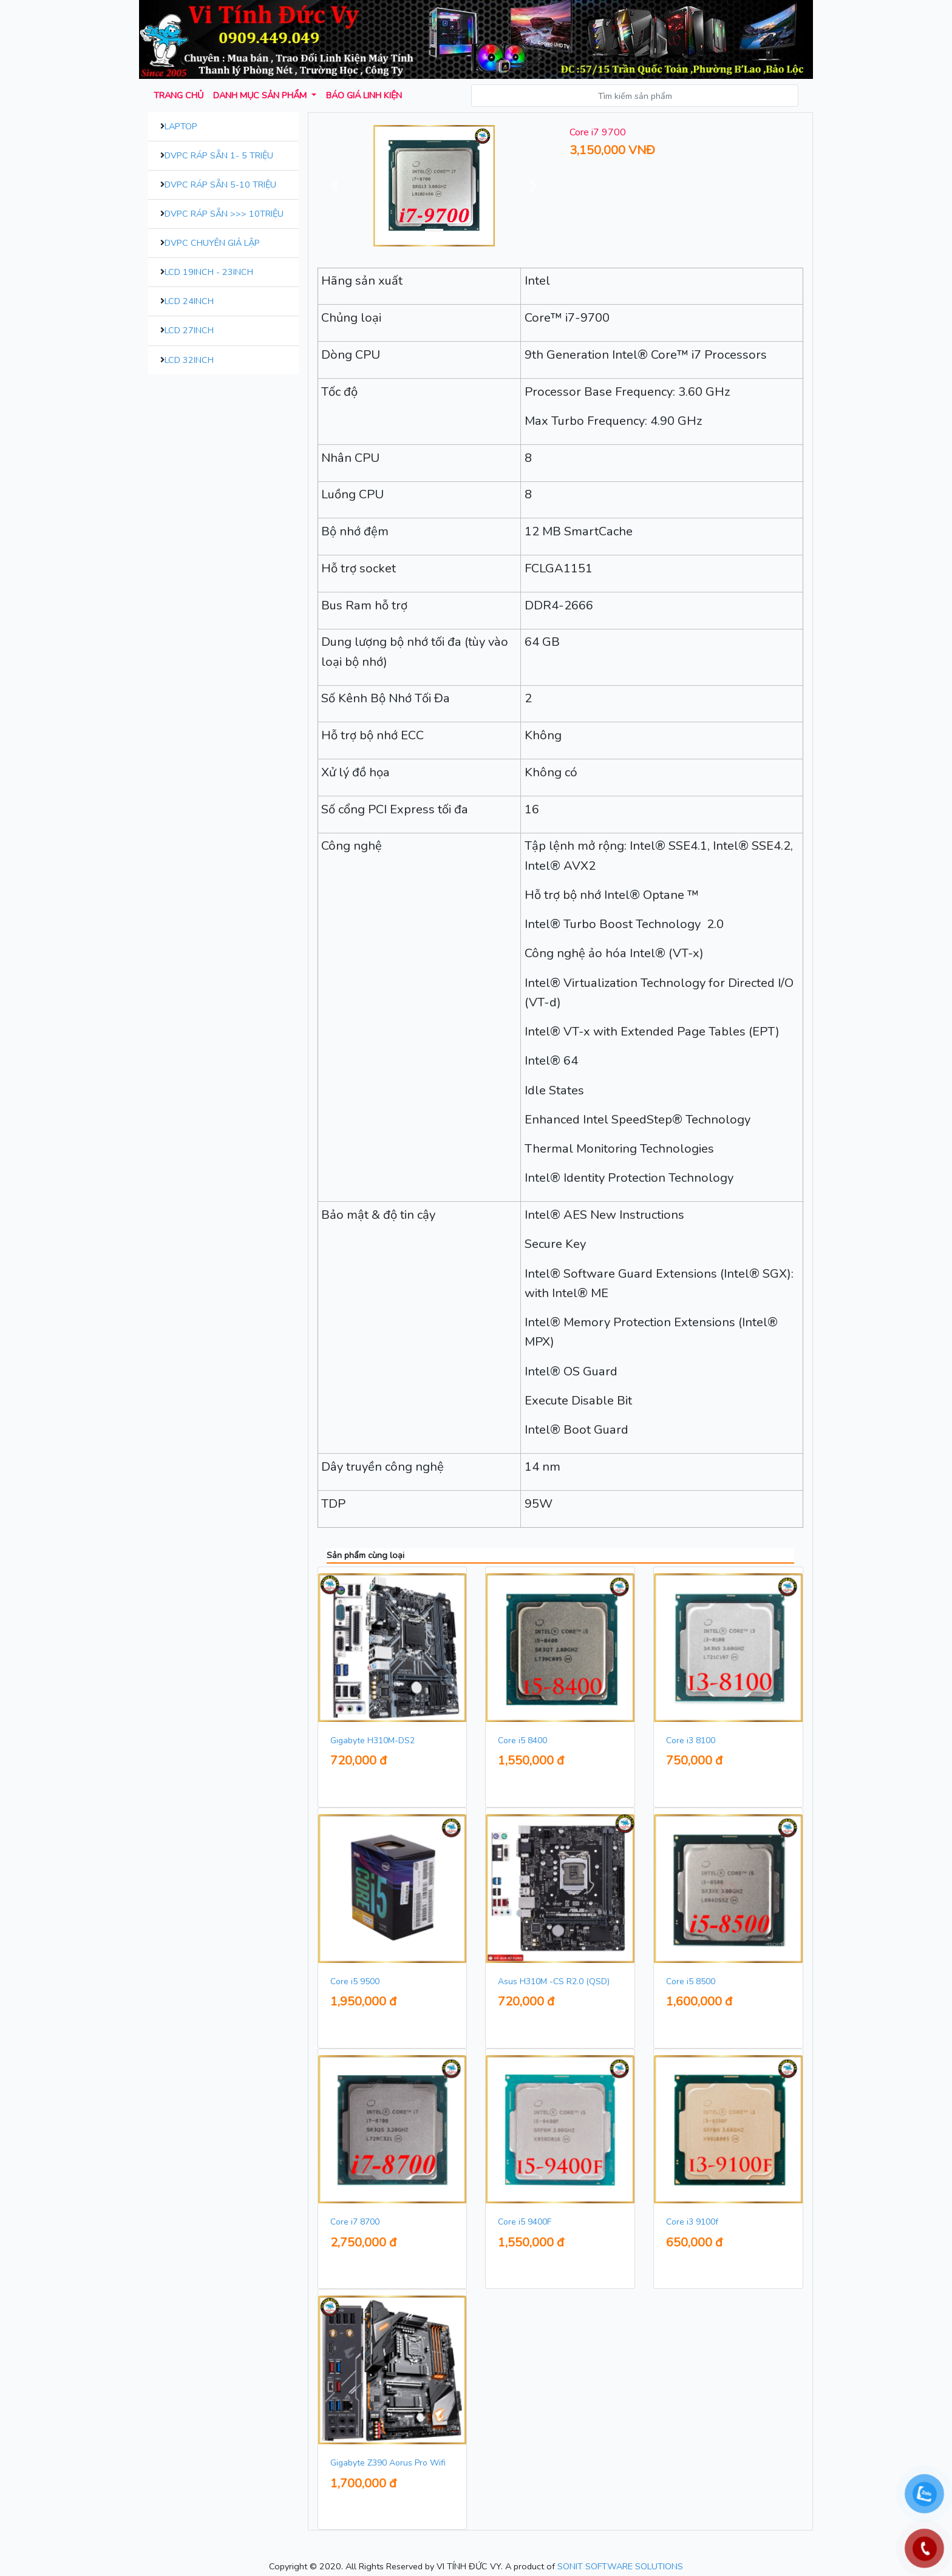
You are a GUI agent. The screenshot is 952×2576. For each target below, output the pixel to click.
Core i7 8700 (354, 2222)
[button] (335, 185)
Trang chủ (178, 95)
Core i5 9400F (524, 2222)
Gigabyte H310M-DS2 (372, 1740)
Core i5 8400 (522, 1740)
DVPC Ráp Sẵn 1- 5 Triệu (219, 155)
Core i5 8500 (690, 1981)
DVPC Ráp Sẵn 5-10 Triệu (220, 184)
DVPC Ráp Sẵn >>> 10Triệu (224, 214)
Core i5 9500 (354, 1981)
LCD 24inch (189, 301)
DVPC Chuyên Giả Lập (212, 243)
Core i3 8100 (690, 1740)
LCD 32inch (189, 360)
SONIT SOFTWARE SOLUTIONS (620, 2566)
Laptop (181, 126)
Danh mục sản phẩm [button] (261, 95)
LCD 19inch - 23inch (209, 272)
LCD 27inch (189, 330)
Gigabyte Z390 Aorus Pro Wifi (388, 2463)
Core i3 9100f (692, 2222)
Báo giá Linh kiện (364, 95)
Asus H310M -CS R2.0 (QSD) (554, 1981)
